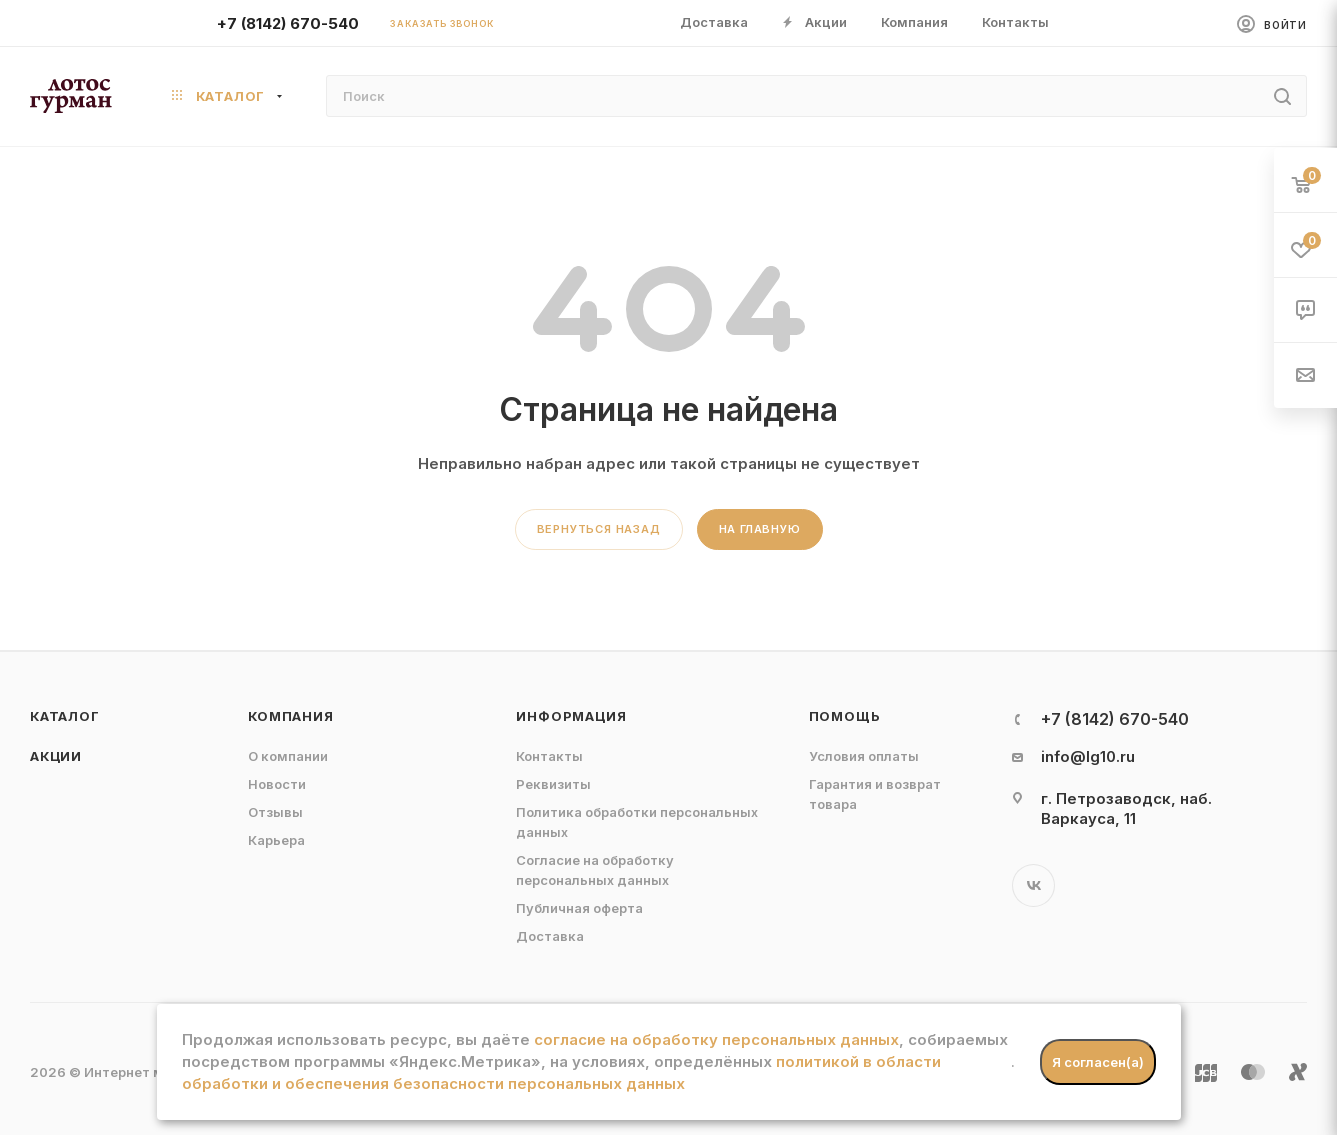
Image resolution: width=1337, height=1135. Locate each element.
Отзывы (275, 812)
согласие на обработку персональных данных (716, 1039)
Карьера (276, 840)
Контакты (549, 756)
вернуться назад (599, 529)
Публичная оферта (579, 908)
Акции (56, 756)
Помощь (845, 716)
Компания (290, 716)
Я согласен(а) (1098, 1062)
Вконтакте (1033, 885)
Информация (571, 716)
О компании (288, 756)
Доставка (550, 936)
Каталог (65, 716)
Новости (277, 784)
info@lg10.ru (1088, 756)
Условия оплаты (864, 756)
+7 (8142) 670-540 (288, 23)
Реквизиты (553, 784)
